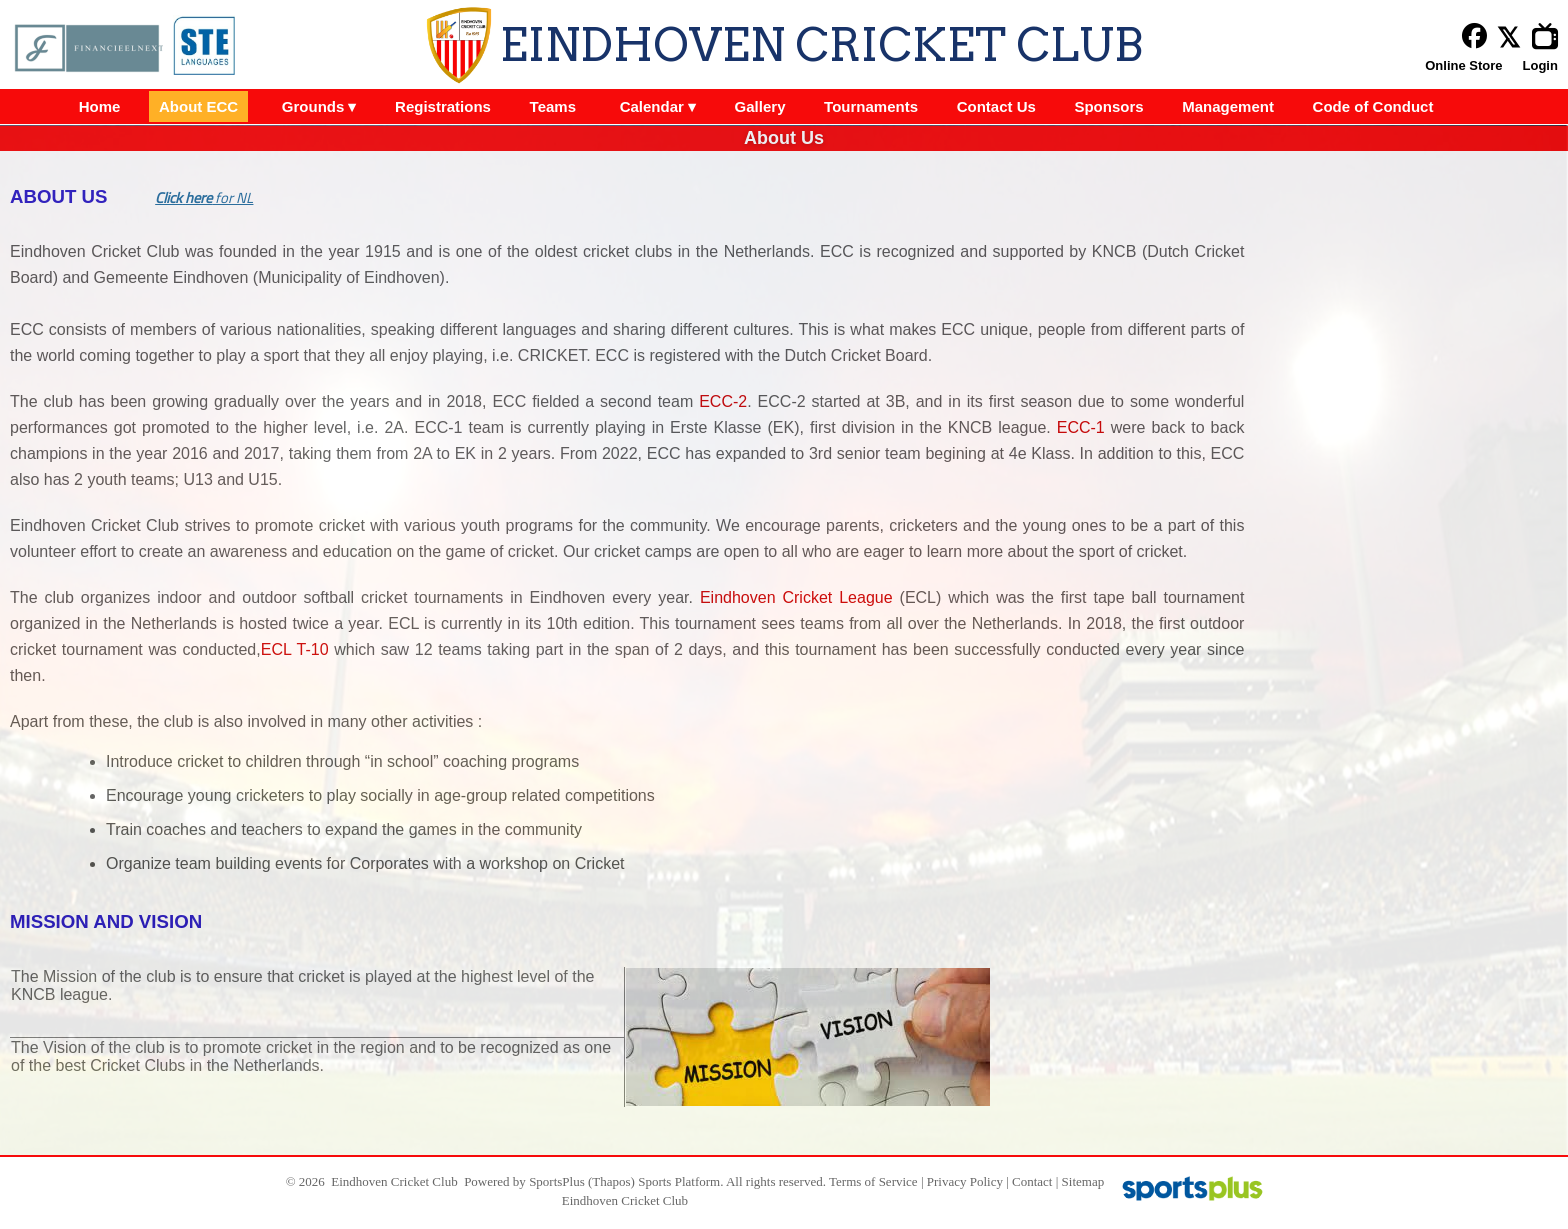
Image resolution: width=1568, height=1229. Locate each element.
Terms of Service (873, 1181)
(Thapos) (611, 1181)
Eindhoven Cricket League (796, 597)
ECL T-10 (295, 649)
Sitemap (1083, 1181)
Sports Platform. (680, 1181)
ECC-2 (723, 401)
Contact (1032, 1181)
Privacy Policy (965, 1181)
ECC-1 (1081, 427)
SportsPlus (557, 1181)
